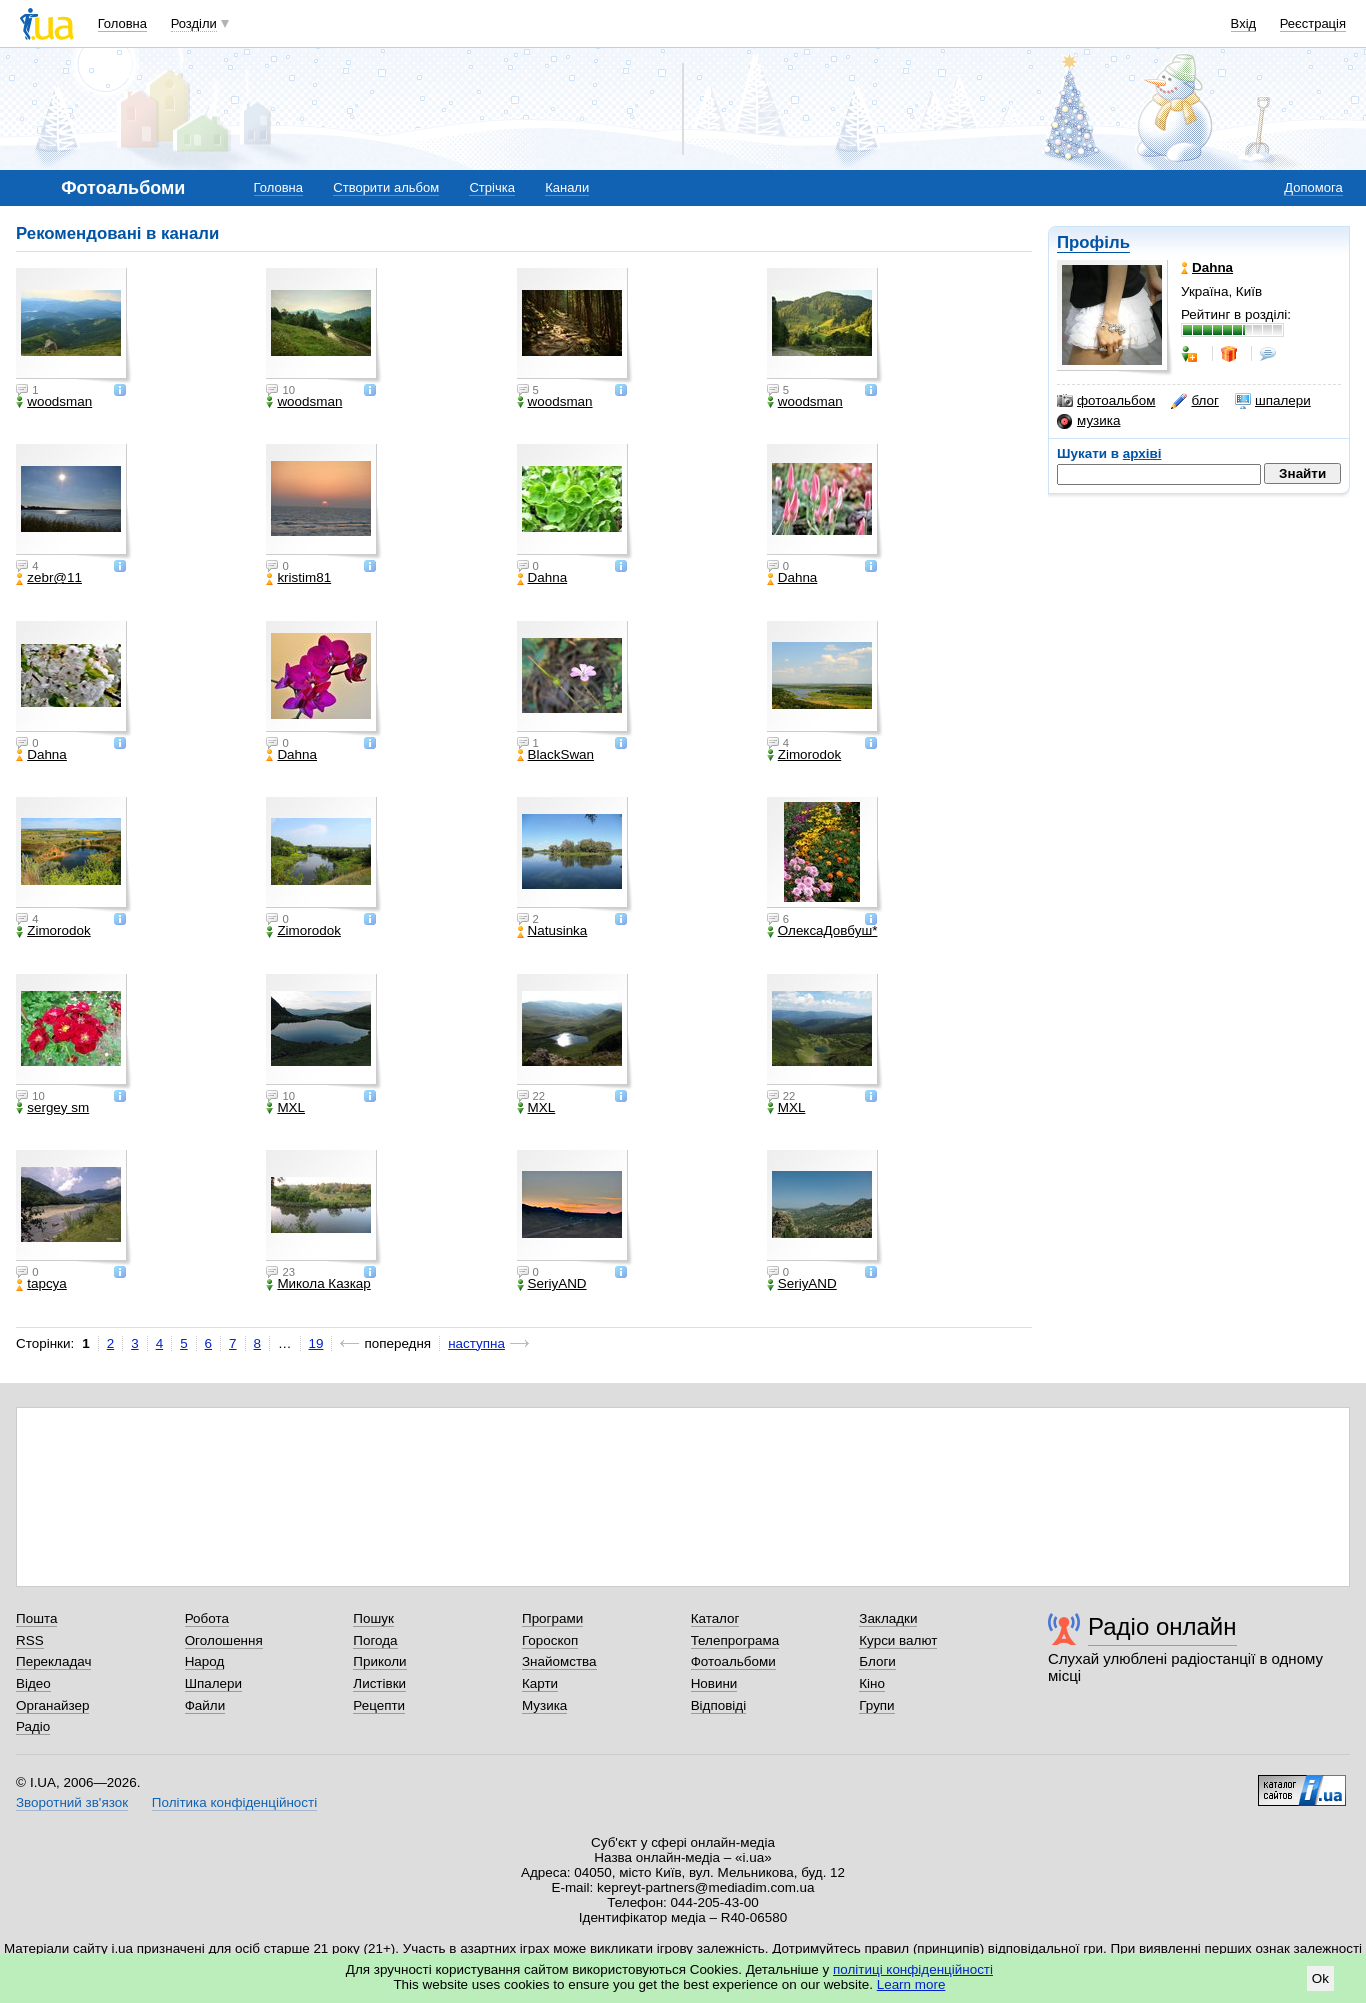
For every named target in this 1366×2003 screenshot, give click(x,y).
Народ (205, 1661)
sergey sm (52, 1108)
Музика (544, 1705)
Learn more (911, 1984)
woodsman (54, 402)
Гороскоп (550, 1640)
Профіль (1093, 242)
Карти (540, 1683)
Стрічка (491, 187)
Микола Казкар (318, 1284)
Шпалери (213, 1683)
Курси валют (898, 1640)
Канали (567, 187)
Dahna (542, 578)
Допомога (1313, 187)
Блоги (877, 1661)
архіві (1142, 453)
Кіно (872, 1683)
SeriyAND (552, 1284)
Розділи (194, 23)
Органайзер (52, 1705)
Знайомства (559, 1661)
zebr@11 (49, 578)
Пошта (36, 1618)
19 (316, 1343)
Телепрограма (735, 1640)
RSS (30, 1640)
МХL (285, 1108)
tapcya (41, 1284)
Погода (375, 1640)
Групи (876, 1705)
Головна (122, 23)
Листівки (379, 1683)
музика (1088, 421)
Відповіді (719, 1705)
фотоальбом (1106, 401)
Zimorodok (804, 755)
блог (1194, 401)
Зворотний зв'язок (72, 1802)
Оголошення (224, 1640)
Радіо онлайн (1162, 1626)
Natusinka (552, 931)
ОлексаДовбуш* (822, 931)
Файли (205, 1705)
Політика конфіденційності (234, 1802)
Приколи (379, 1661)
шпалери (1273, 401)
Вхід (1244, 23)
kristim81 (298, 578)
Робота (207, 1618)
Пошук (373, 1618)
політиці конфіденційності (913, 1969)
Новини (714, 1683)
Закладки (888, 1618)
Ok (1320, 1978)
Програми (552, 1618)
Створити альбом (386, 187)
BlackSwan (555, 755)
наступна (476, 1343)
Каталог (715, 1618)
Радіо (33, 1726)
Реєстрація (1313, 23)
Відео (33, 1683)
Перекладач (53, 1661)
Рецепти (379, 1705)
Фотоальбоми (733, 1661)
